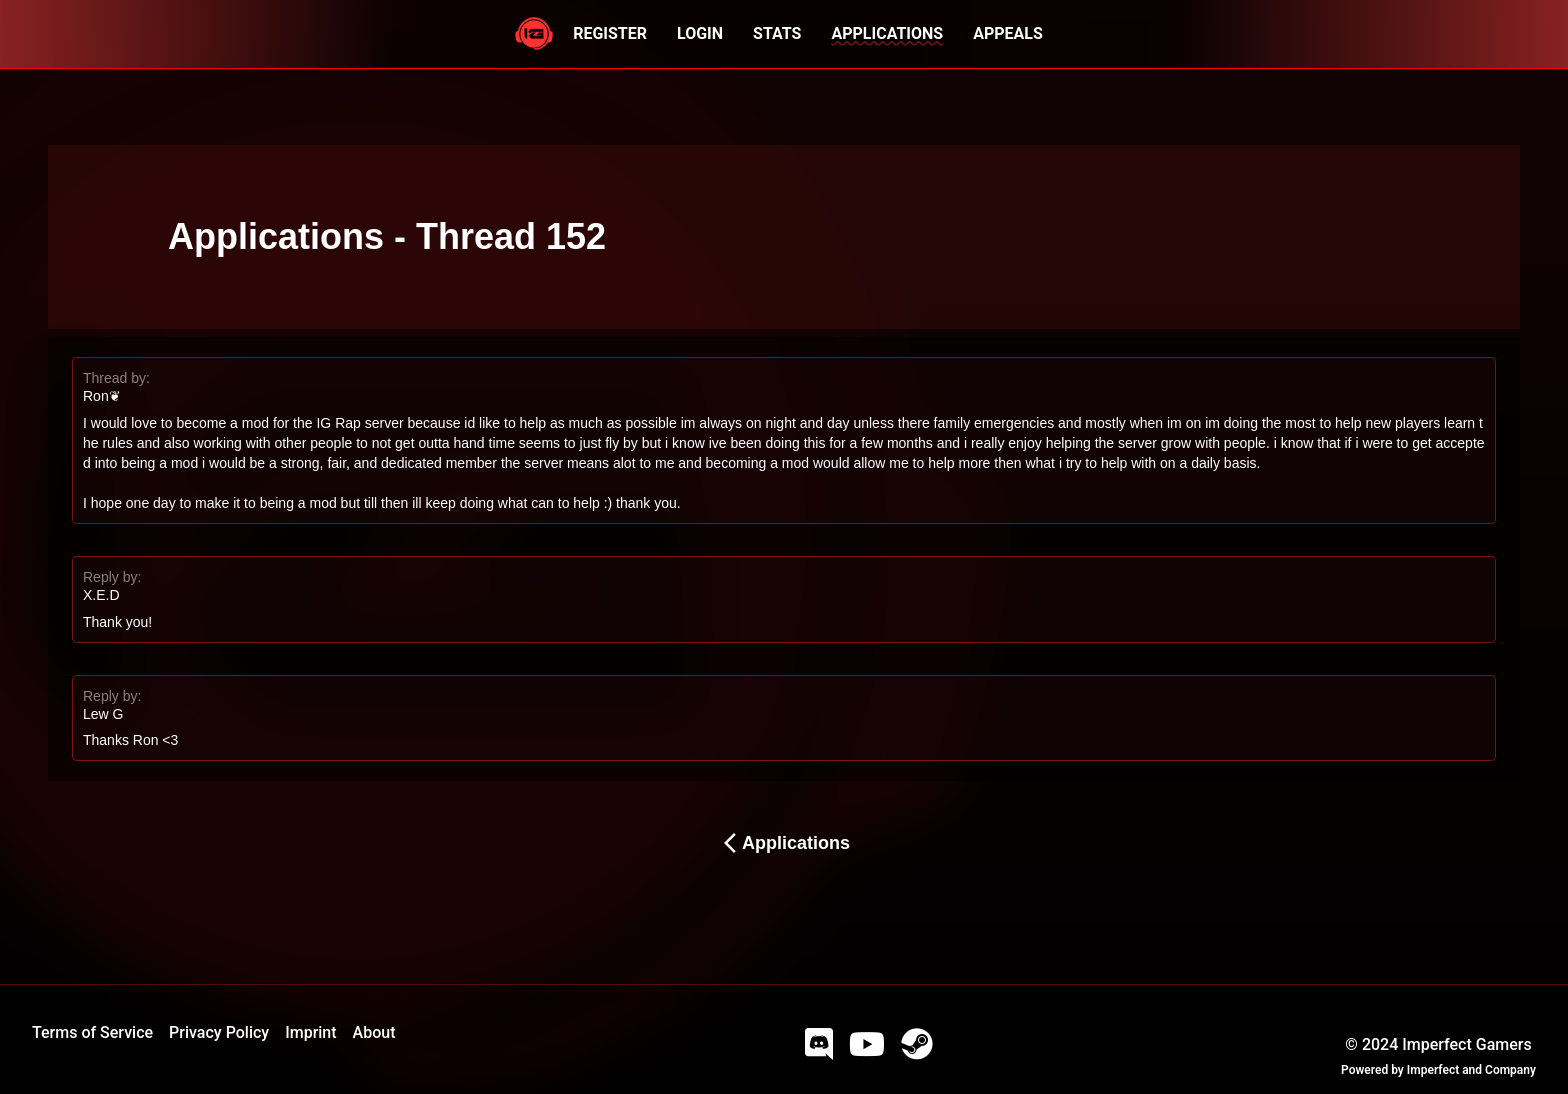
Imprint (310, 1032)
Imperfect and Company (1471, 1070)
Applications (784, 843)
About (374, 1032)
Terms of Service (92, 1032)
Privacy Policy (219, 1032)
